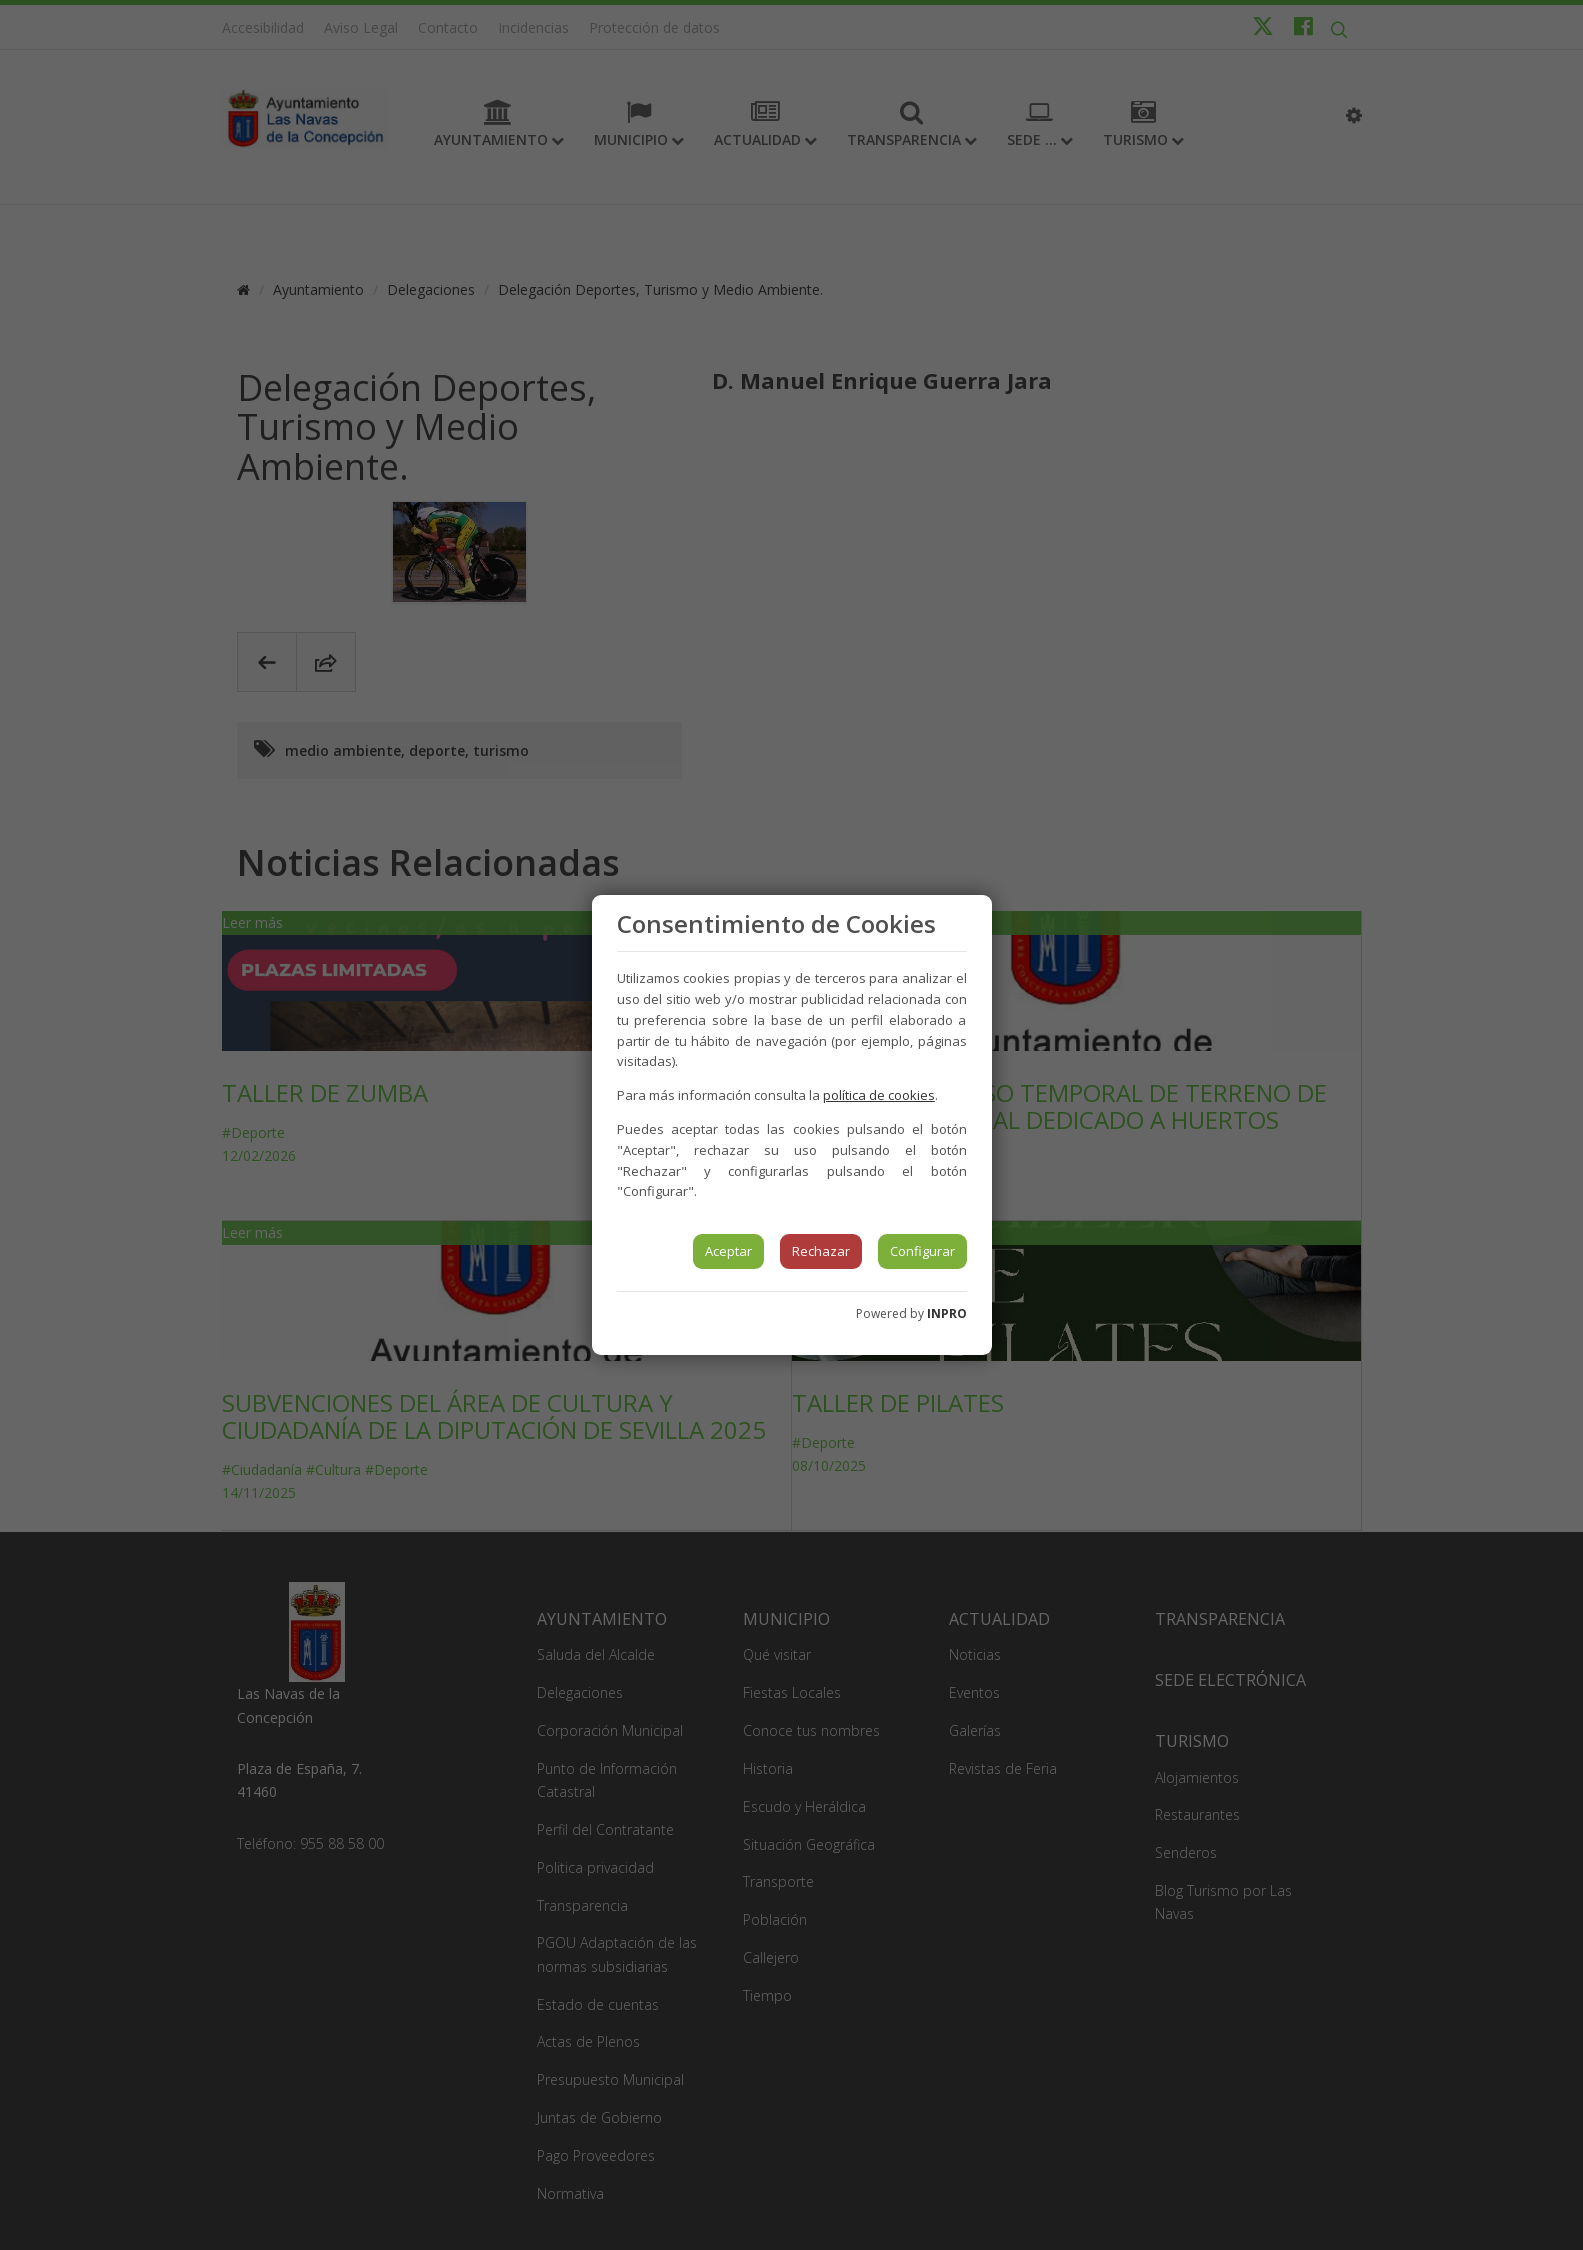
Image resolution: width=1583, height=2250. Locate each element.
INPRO (947, 1313)
